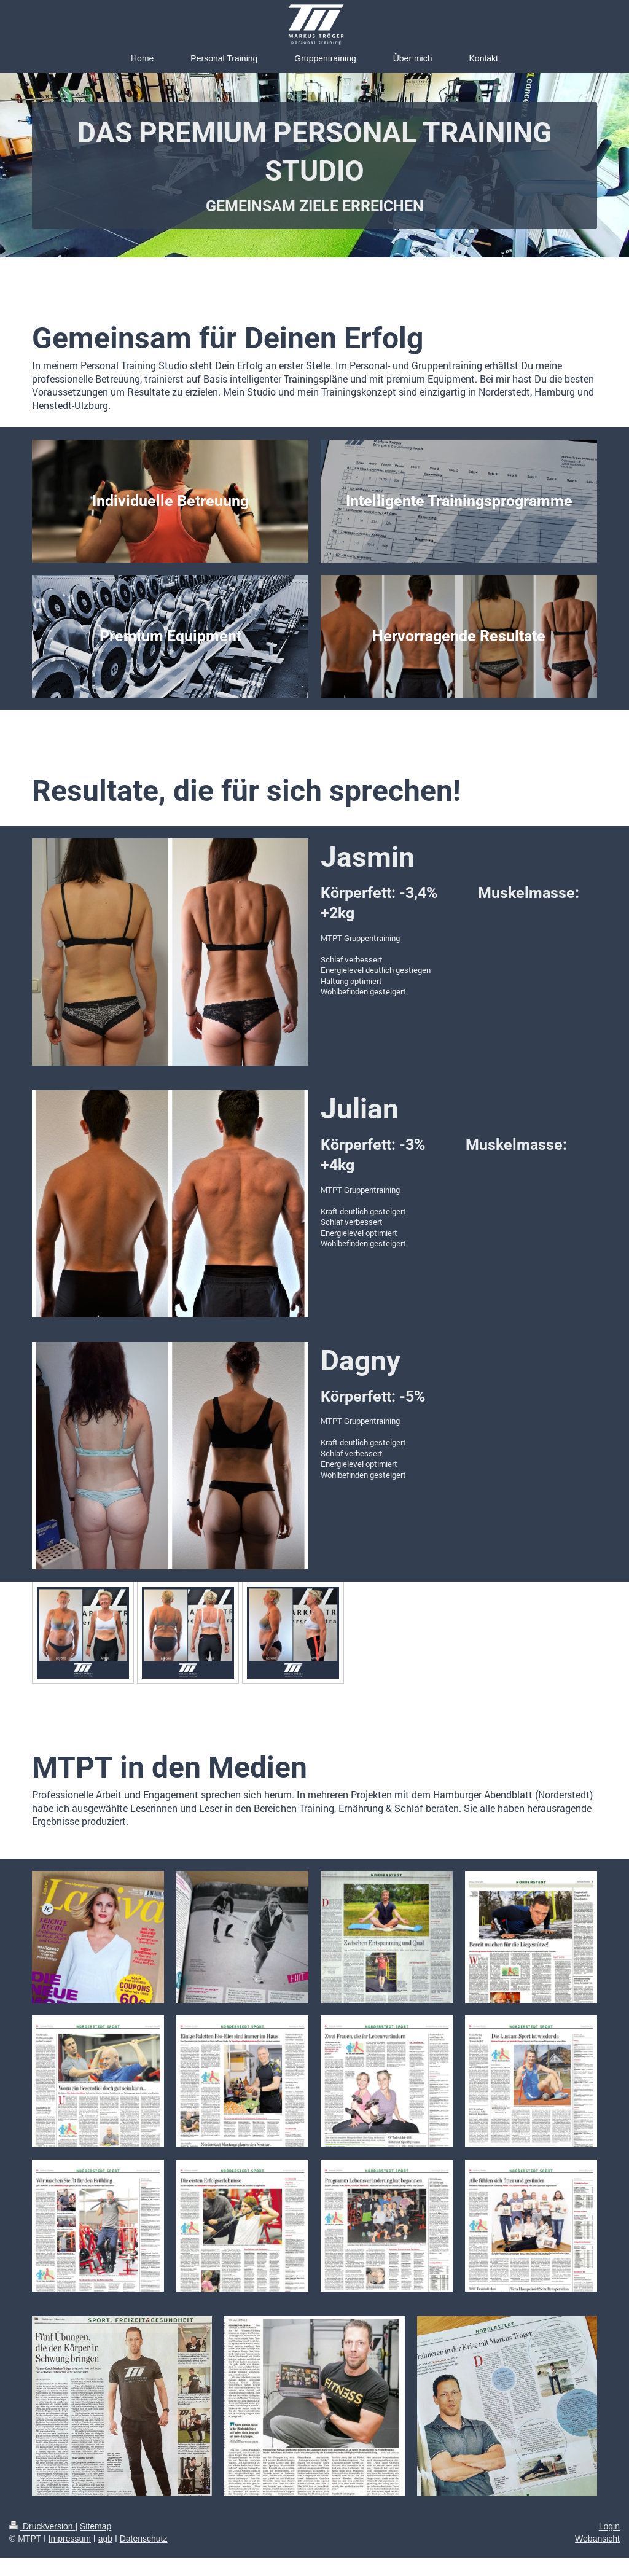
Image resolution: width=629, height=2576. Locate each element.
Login (609, 2526)
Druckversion (42, 2526)
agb (105, 2538)
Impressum (70, 2538)
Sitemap (95, 2526)
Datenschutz (144, 2538)
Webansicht (597, 2538)
